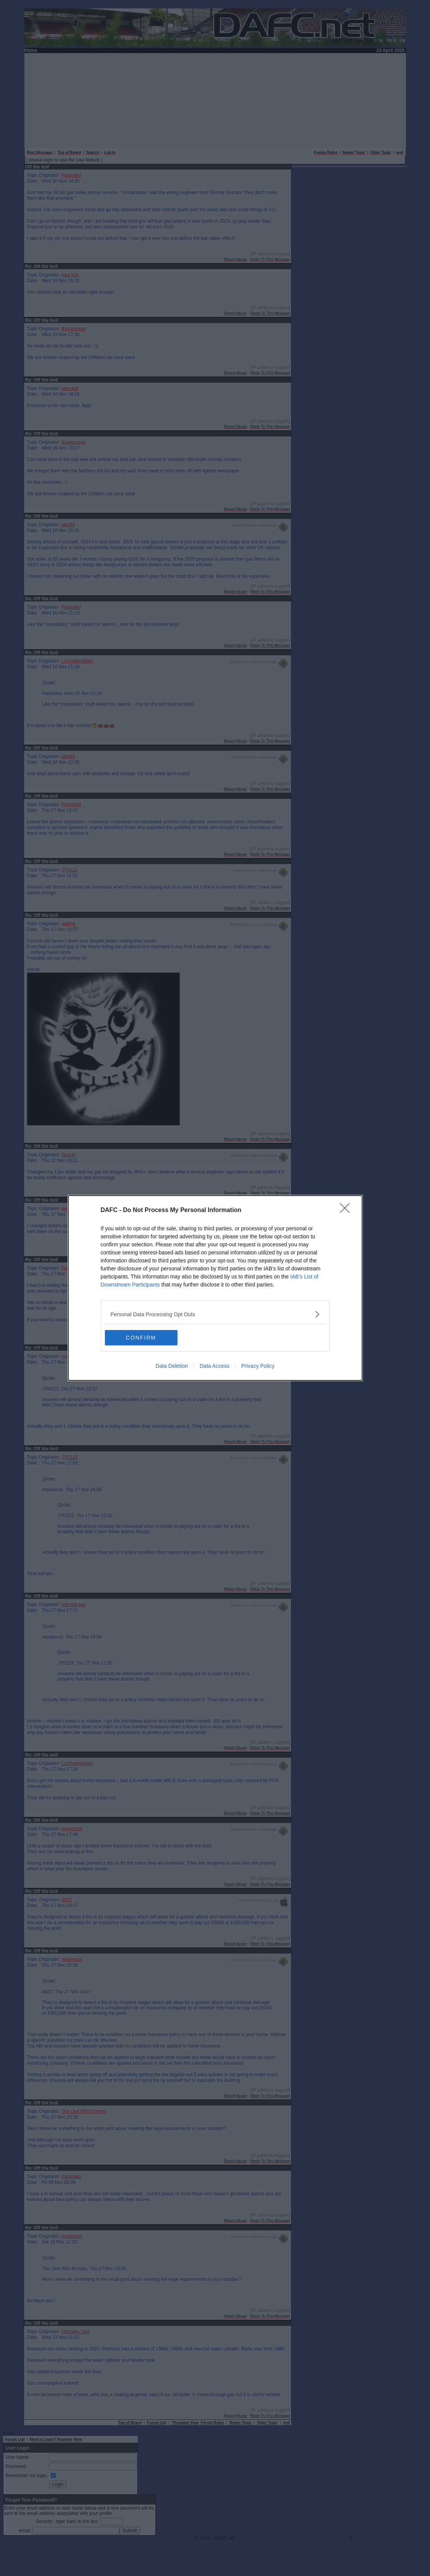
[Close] (347, 1210)
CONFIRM (141, 1337)
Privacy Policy (257, 1366)
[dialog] (215, 1288)
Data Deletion (172, 1366)
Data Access (214, 1366)
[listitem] (215, 1314)
